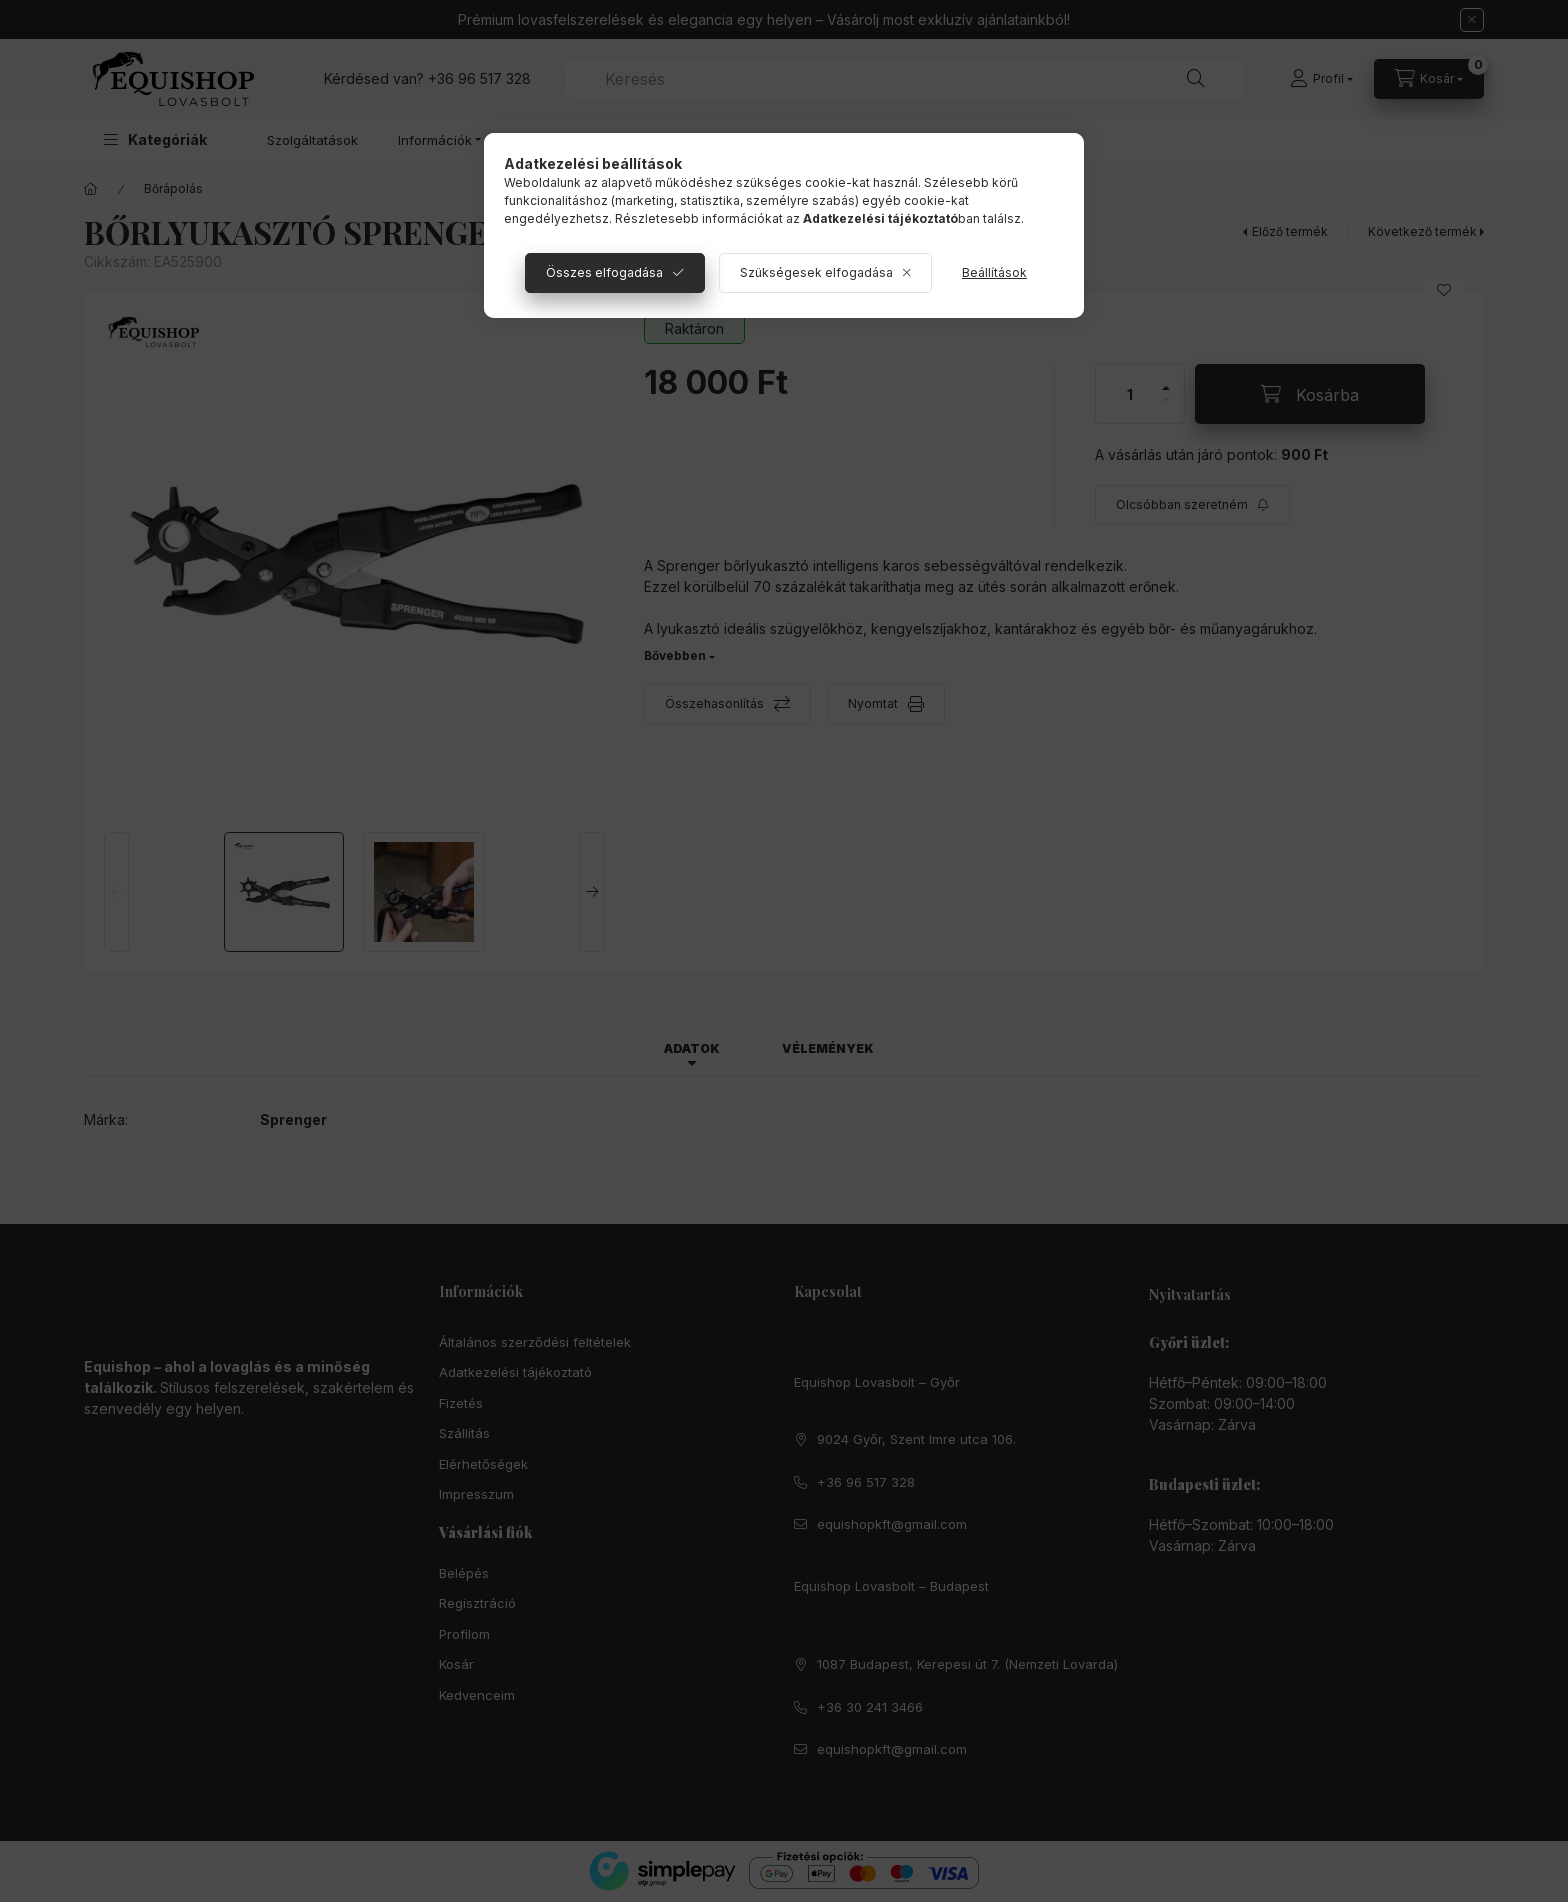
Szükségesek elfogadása (816, 272)
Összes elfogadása (604, 272)
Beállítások (994, 272)
